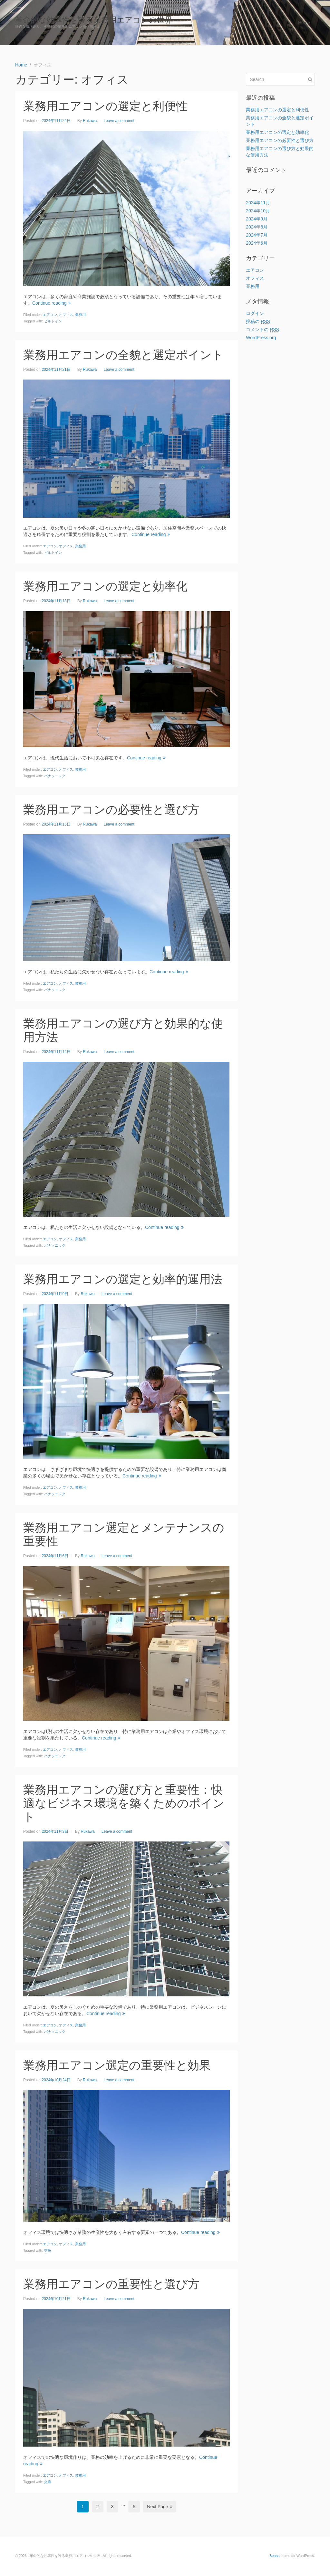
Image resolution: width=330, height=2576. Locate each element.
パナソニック (54, 776)
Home (304, 22)
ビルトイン (53, 321)
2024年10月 (258, 210)
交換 (47, 2250)
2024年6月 (256, 243)
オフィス (66, 315)
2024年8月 (256, 226)
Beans (274, 2556)
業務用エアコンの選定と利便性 (105, 106)
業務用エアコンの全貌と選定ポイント (123, 354)
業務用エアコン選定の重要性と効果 (117, 2065)
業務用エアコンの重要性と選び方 (111, 2284)
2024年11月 (258, 202)
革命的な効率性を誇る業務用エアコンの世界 (93, 19)
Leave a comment (118, 120)
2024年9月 (256, 218)
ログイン (255, 313)
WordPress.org (261, 337)
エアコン (50, 315)
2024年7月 (256, 235)
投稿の (258, 321)
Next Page (159, 2506)
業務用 (80, 315)
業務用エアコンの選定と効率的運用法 (122, 1279)
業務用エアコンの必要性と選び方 (111, 809)
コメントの (262, 329)
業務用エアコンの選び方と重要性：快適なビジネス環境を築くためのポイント (124, 1803)
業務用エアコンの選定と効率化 (105, 586)
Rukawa (90, 120)
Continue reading (51, 303)
